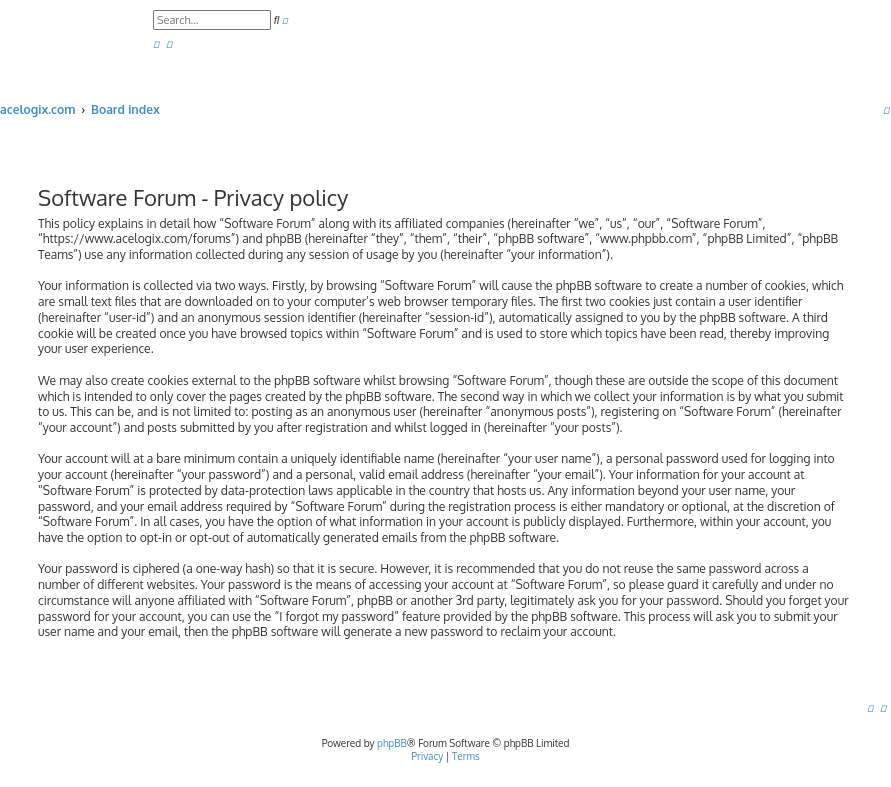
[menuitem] (156, 44)
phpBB (392, 743)
